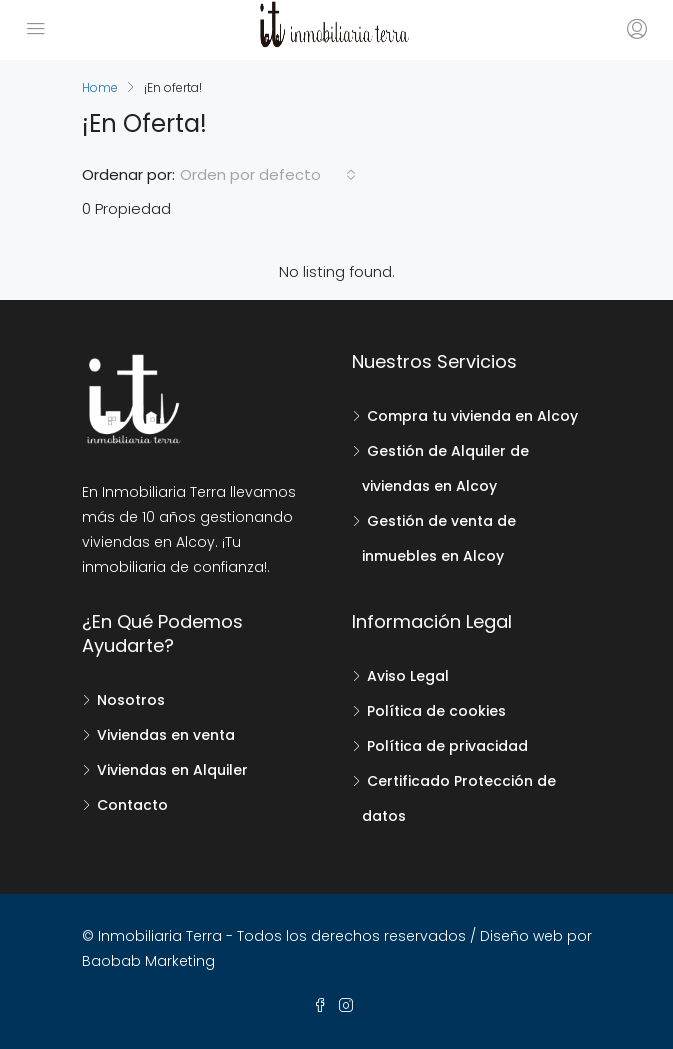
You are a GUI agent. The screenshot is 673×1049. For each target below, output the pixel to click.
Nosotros (131, 700)
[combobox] (268, 175)
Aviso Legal (408, 676)
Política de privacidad (447, 746)
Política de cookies (436, 711)
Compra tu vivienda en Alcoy (472, 416)
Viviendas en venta (166, 735)
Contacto (132, 805)
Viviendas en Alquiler (172, 770)
